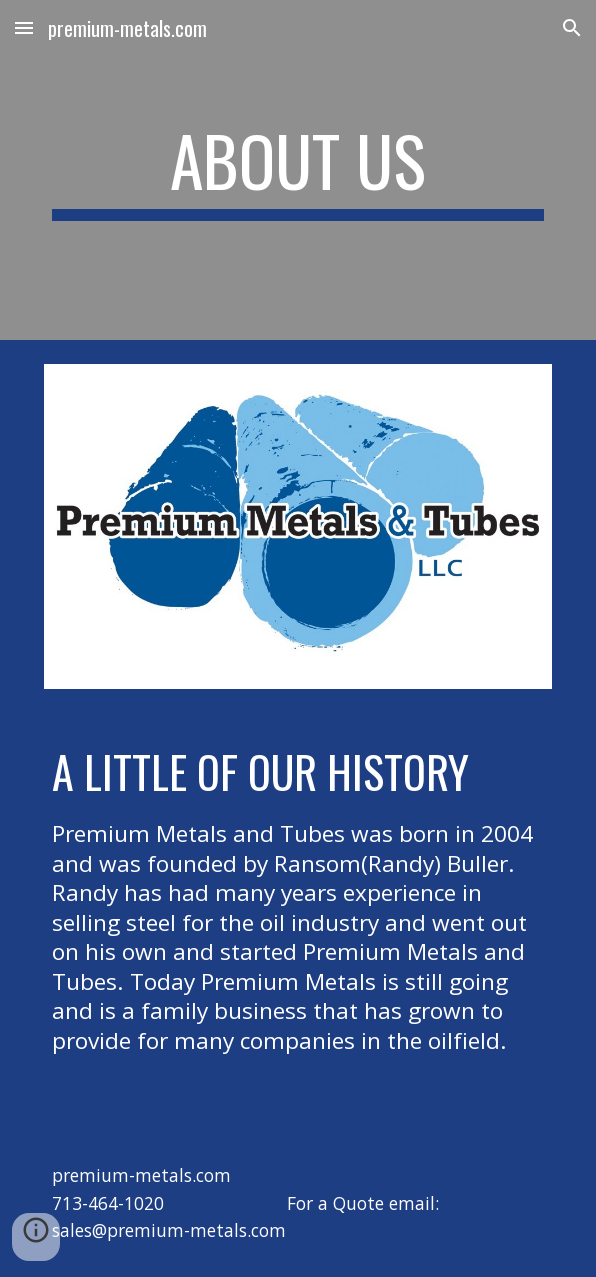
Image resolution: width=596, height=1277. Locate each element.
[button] (24, 27)
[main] (297, 170)
